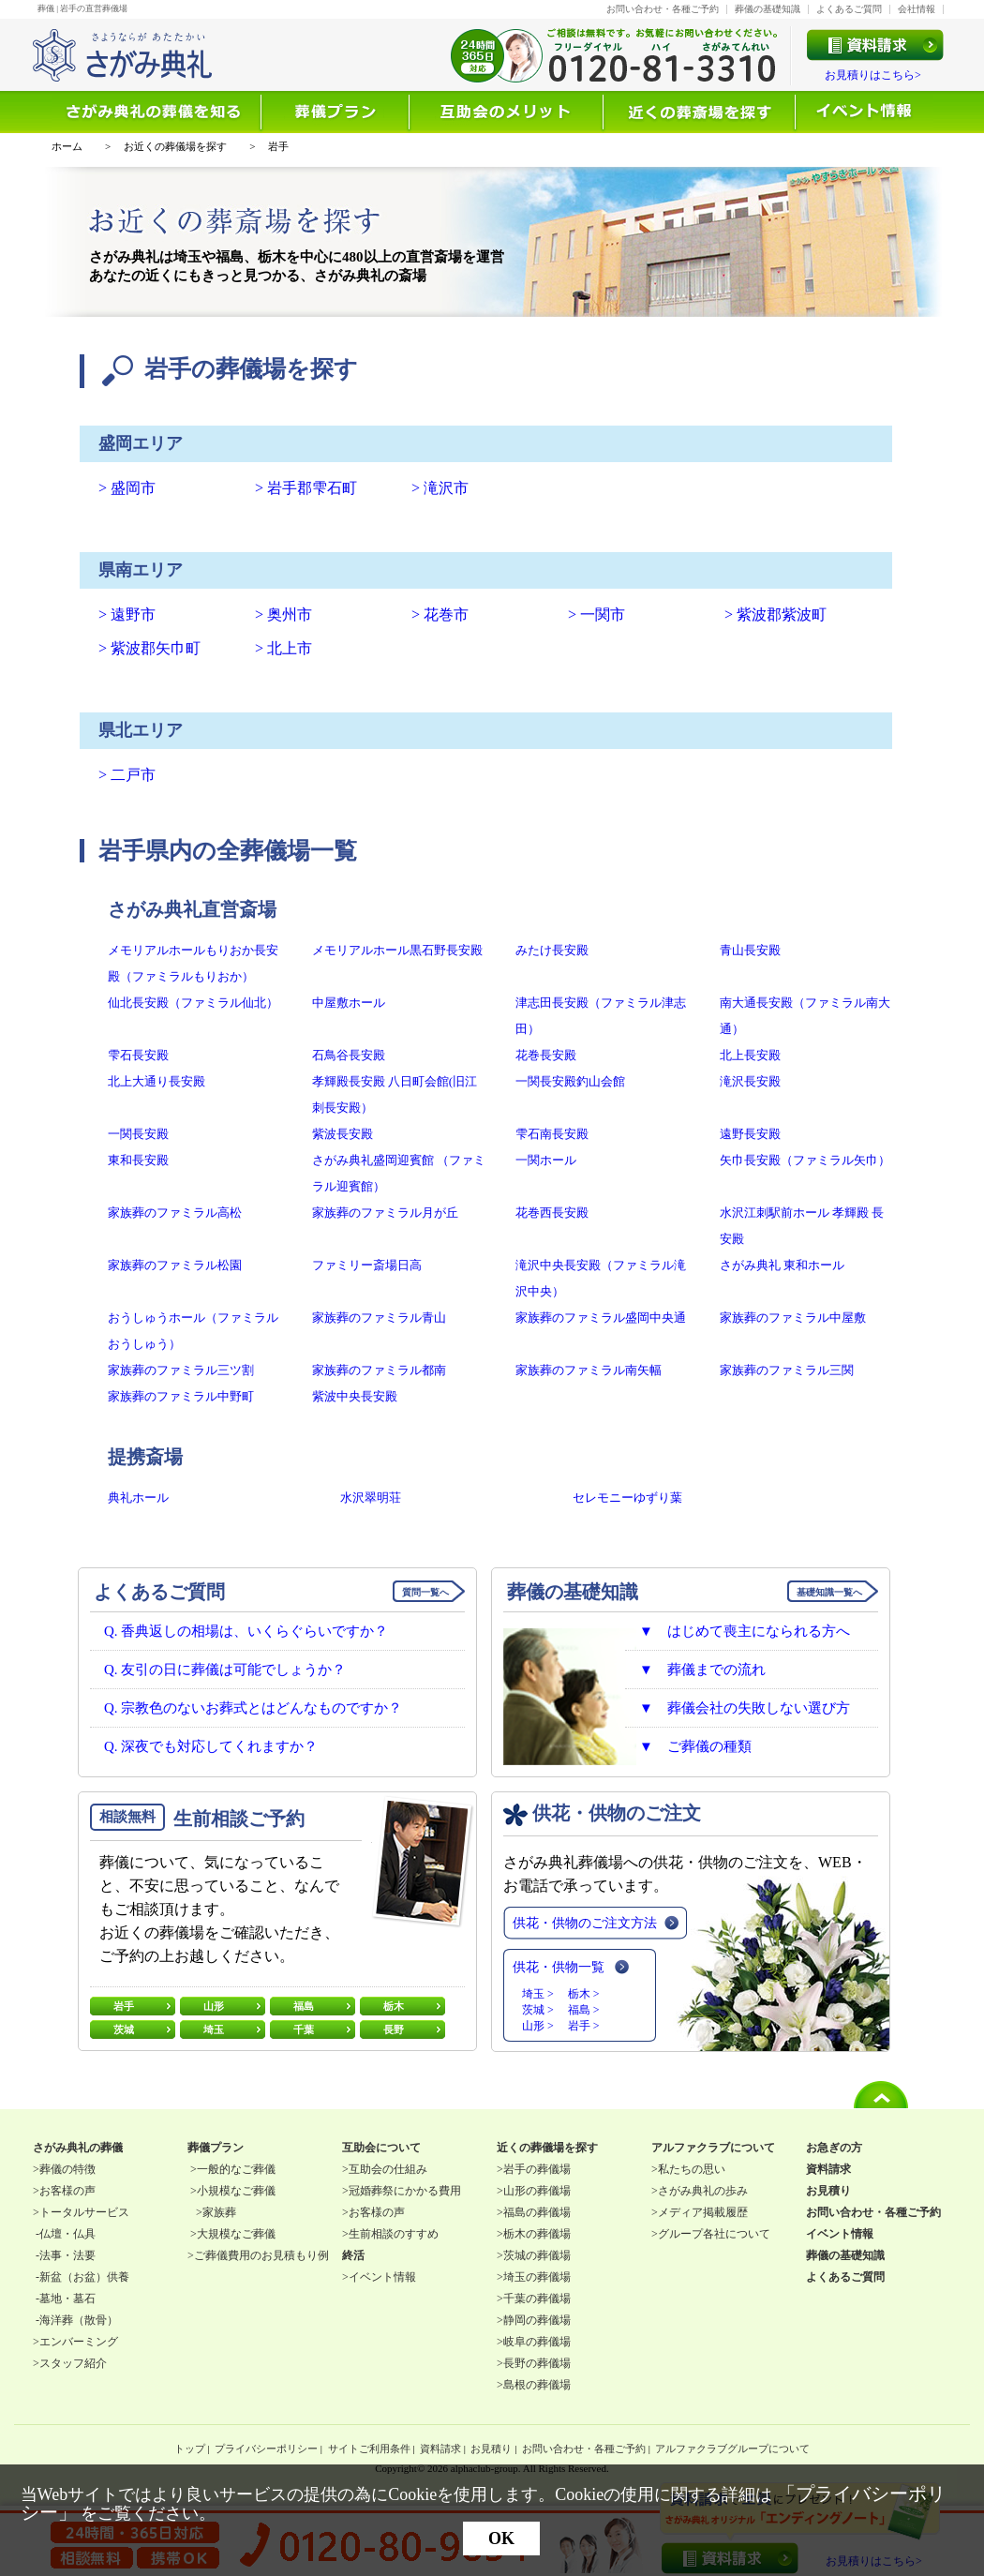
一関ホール (545, 1160)
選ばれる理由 (335, 112)
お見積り (491, 2448)
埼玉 (213, 2029)
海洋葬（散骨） (78, 2320)
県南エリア (140, 570)
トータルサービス (84, 2212)
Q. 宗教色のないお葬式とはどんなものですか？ (253, 1707)
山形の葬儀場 (537, 2190)
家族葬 (219, 2212)
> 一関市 (596, 614)
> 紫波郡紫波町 (775, 614)
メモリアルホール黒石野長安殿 (397, 950)
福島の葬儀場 (537, 2212)
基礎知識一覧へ (829, 1592)
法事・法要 (67, 2255)
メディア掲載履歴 (703, 2212)
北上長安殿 (750, 1055)
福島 (303, 2006)
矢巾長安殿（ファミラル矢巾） (805, 1160)
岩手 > (584, 2025)
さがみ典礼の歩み (703, 2190)
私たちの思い (691, 2169)
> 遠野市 (127, 614)
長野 (393, 2029)
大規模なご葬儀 (236, 2233)
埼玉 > (538, 1993)
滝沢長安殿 (750, 1081)
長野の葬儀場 (537, 2363)
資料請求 (440, 2448)
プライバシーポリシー (266, 2448)
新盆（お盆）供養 (84, 2277)
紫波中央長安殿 (354, 1396)
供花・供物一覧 (558, 1967)
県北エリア (140, 730)
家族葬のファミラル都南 (379, 1370)
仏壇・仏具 (67, 2233)
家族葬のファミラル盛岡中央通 (600, 1317)
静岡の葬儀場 (537, 2320)
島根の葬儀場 (537, 2384)
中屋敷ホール (348, 1003)
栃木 (393, 2006)
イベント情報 (865, 112)
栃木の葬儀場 (537, 2233)
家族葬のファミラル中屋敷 (793, 1317)
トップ (189, 2448)
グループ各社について (714, 2233)
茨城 (123, 2029)
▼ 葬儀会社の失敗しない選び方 (744, 1707)
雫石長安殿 (138, 1055)
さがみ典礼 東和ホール (782, 1265)
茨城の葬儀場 (537, 2255)
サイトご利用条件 (369, 2448)
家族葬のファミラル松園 (175, 1265)
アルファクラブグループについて (732, 2448)
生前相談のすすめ (394, 2233)
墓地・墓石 (67, 2298)
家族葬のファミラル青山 (379, 1317)
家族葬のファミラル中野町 (181, 1396)
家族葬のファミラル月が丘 (385, 1213)
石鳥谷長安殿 (348, 1055)
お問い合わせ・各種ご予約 (662, 9)
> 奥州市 (283, 614)
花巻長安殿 (545, 1055)
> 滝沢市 (440, 488)
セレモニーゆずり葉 (627, 1497)
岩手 (123, 2006)
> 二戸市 (127, 775)
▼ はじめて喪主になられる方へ (744, 1631)
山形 (213, 2006)
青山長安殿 (750, 950)
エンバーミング (78, 2341)
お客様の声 (67, 2190)
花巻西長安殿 (552, 1213)
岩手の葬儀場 (537, 2169)
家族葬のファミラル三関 (787, 1370)
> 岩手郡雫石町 (306, 488)
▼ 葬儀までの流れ (702, 1669)
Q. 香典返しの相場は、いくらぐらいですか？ (246, 1631)
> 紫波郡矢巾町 (149, 648)
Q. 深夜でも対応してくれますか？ (211, 1746)
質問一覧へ (425, 1592)
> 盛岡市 (127, 488)
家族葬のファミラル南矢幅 (588, 1370)
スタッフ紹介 (73, 2363)
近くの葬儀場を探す (700, 112)
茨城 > (538, 2009)
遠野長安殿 (750, 1134)
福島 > (584, 2009)
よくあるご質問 (849, 9)
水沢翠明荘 (370, 1497)
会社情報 (916, 9)
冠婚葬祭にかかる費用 (405, 2190)
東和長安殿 (138, 1160)
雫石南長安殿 (552, 1134)
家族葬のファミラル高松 (175, 1213)
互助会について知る (507, 112)
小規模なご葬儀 (236, 2190)
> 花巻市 (440, 614)
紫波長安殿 (342, 1134)
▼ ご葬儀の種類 (695, 1746)
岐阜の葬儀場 (537, 2341)
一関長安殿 (138, 1134)
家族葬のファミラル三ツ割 (181, 1370)
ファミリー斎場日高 (367, 1265)
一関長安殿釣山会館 (570, 1081)
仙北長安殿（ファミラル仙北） (193, 1003)
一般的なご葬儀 (236, 2169)
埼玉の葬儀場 (537, 2277)
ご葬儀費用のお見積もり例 (261, 2255)
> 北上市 (283, 648)
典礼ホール (138, 1497)
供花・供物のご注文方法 (585, 1923)
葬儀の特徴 (67, 2169)
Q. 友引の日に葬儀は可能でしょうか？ (225, 1669)
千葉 (303, 2029)
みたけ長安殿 (552, 950)
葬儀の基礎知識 (767, 9)
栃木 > (584, 1993)
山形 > (538, 2025)
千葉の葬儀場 (537, 2298)
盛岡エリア (140, 443)
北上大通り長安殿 (156, 1081)
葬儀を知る (156, 112)
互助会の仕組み (388, 2169)
